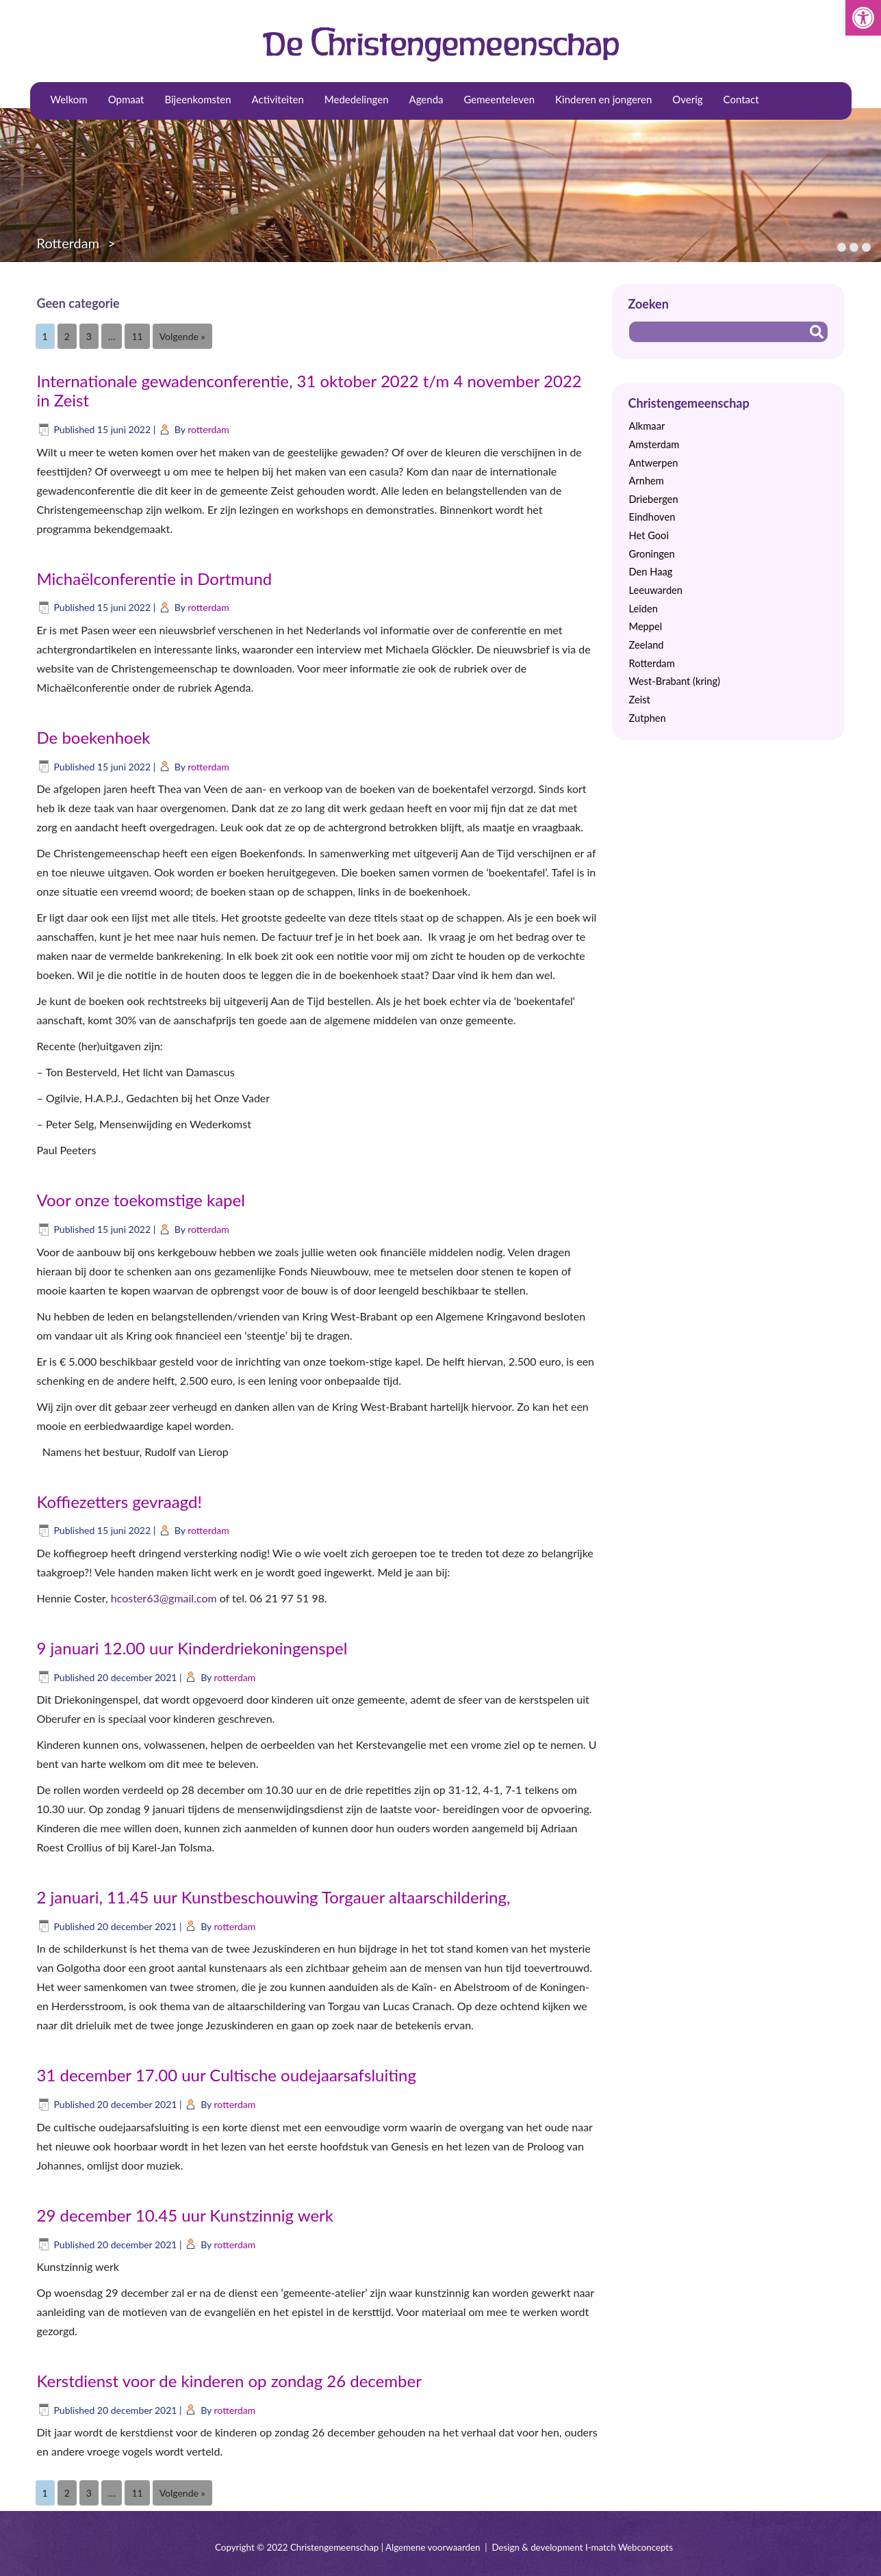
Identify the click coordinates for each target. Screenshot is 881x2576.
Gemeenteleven (499, 99)
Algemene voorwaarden (432, 2547)
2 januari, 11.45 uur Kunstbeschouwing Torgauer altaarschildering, (274, 1897)
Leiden (643, 608)
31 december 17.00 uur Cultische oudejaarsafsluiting (226, 2075)
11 (136, 336)
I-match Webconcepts (629, 2547)
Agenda (426, 99)
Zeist (639, 699)
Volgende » (182, 336)
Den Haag (651, 571)
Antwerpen (653, 463)
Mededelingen (356, 99)
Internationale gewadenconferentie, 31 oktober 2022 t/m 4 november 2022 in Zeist (309, 391)
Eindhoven (652, 517)
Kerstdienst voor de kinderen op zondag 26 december (229, 2381)
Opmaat (126, 99)
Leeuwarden (656, 590)
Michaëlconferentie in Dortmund (154, 578)
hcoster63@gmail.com (164, 1597)
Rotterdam (68, 243)
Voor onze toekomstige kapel (141, 1200)
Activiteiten (278, 99)
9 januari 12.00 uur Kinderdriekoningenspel (192, 1648)
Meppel (646, 626)
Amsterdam (654, 444)
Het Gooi (649, 535)
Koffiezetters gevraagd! (119, 1501)
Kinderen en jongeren (603, 99)
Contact (741, 99)
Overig (687, 99)
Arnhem (646, 480)
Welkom (69, 99)
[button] (863, 18)
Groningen (652, 554)
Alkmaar (647, 426)
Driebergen (653, 499)
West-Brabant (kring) (674, 681)
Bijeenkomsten (197, 99)
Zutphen (647, 718)
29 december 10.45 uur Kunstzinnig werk (185, 2215)
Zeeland (646, 645)
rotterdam (208, 429)
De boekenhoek (94, 737)
